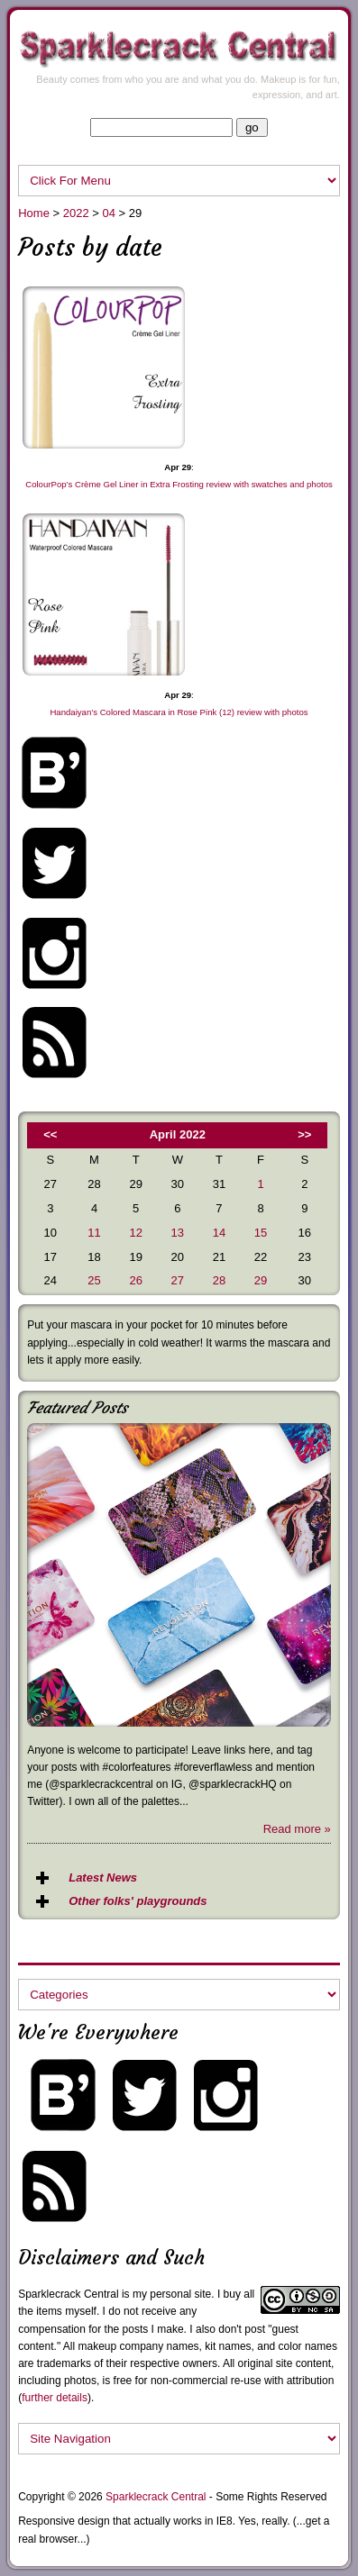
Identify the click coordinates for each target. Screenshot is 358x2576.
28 (219, 1280)
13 (177, 1232)
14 (219, 1232)
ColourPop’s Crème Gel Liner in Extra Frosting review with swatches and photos (179, 484)
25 (93, 1280)
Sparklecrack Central (68, 2294)
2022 (76, 213)
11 (93, 1232)
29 (260, 1280)
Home (34, 213)
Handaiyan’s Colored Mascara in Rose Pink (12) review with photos (179, 712)
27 (177, 1280)
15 (260, 1232)
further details (54, 2397)
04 (108, 213)
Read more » (297, 1829)
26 (135, 1280)
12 (135, 1232)
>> (304, 1134)
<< (50, 1134)
